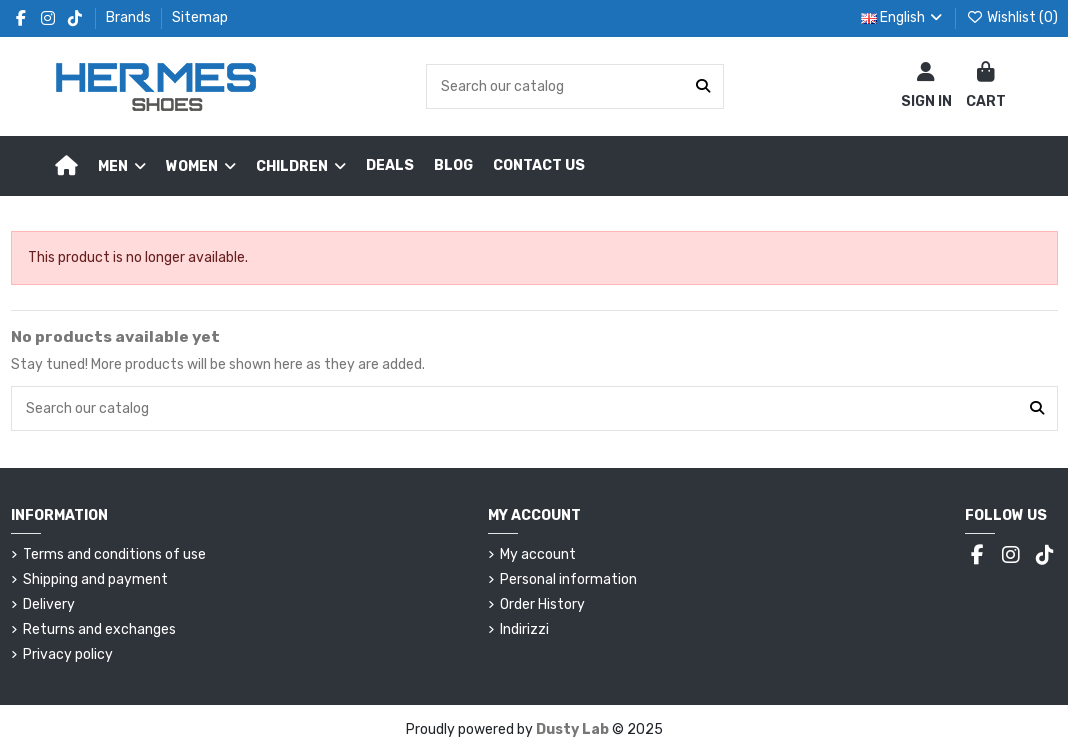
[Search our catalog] (703, 86)
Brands (130, 17)
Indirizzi (524, 629)
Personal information (568, 579)
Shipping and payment (95, 579)
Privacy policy (68, 654)
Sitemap (200, 17)
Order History (542, 604)
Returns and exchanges (99, 629)
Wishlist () (1012, 17)
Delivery (49, 604)
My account (538, 554)
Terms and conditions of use (114, 554)
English (903, 17)
